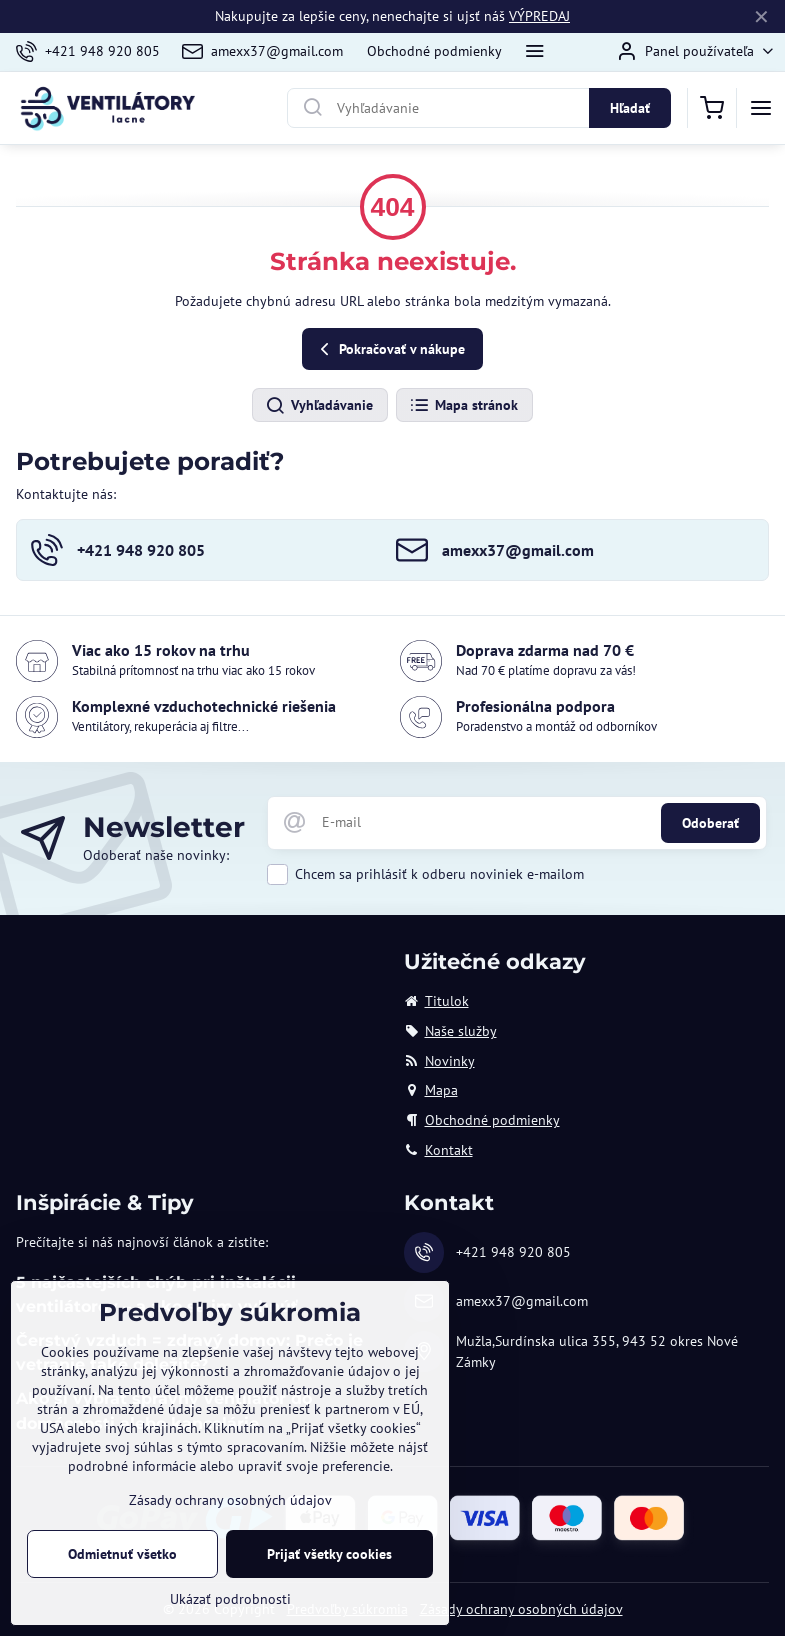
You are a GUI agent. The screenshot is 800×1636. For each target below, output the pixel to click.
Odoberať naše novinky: (156, 855)
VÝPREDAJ (539, 16)
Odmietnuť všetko (122, 1554)
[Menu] (761, 108)
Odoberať (710, 823)
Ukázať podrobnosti (230, 1599)
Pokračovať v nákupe (389, 349)
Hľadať (630, 108)
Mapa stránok (463, 406)
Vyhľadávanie (319, 406)
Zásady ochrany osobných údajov (521, 1609)
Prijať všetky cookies (329, 1554)
